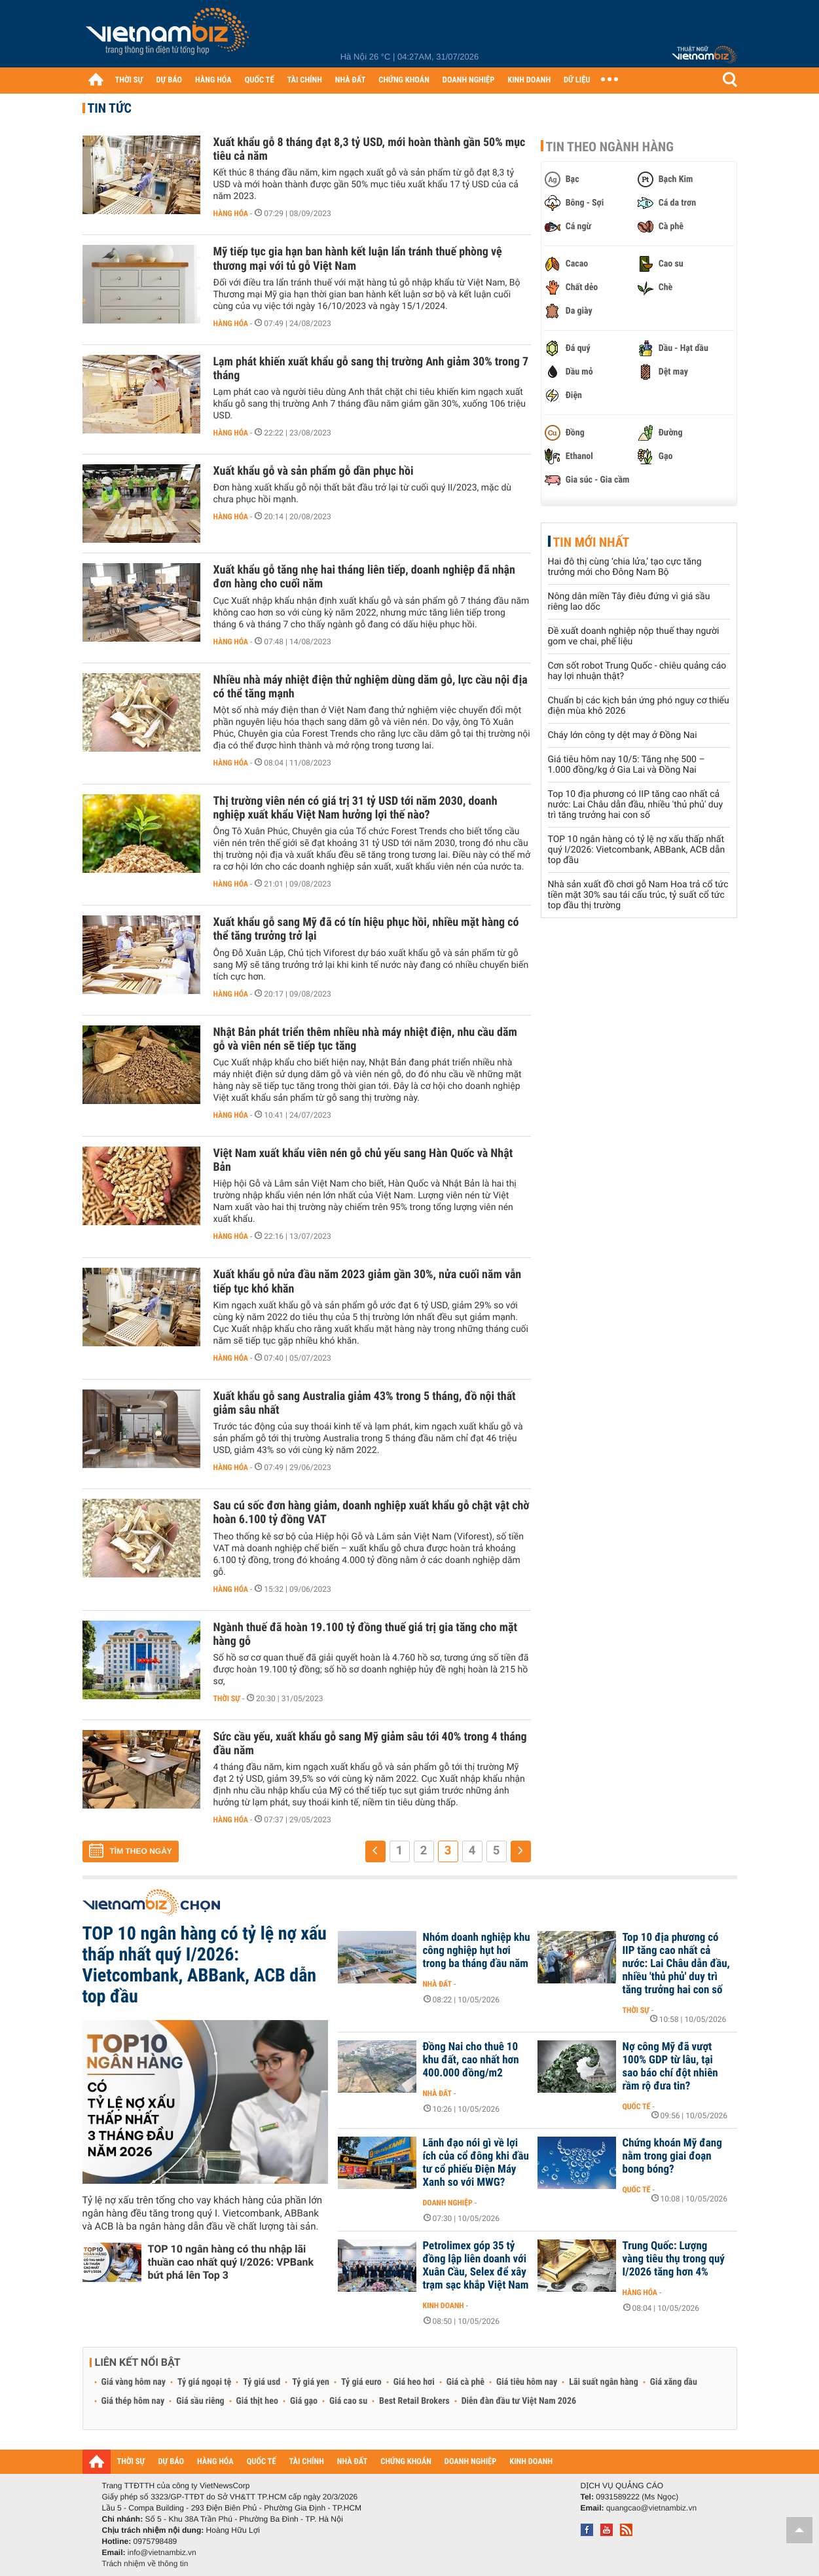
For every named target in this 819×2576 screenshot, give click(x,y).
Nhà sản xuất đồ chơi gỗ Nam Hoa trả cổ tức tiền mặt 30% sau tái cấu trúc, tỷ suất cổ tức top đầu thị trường (638, 895)
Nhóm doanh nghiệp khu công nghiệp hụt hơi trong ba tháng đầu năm (476, 1950)
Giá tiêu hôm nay (526, 2382)
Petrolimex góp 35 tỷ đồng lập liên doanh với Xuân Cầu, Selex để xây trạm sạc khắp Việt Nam (476, 2265)
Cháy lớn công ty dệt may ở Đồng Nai (622, 735)
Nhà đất (437, 1984)
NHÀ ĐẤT (350, 80)
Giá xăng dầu (673, 2382)
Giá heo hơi (414, 2382)
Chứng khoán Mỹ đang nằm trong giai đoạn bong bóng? (672, 2156)
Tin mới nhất (591, 542)
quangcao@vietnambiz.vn (651, 2507)
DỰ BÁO (169, 80)
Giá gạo (304, 2401)
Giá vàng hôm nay (133, 2382)
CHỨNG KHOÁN (403, 80)
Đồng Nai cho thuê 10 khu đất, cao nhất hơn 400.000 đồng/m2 (471, 2060)
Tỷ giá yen (310, 2382)
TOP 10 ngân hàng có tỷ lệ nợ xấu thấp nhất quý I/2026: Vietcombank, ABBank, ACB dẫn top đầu (636, 850)
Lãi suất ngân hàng (603, 2382)
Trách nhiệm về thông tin (145, 2563)
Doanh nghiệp (448, 2202)
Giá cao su (348, 2401)
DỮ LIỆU (577, 80)
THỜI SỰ (129, 80)
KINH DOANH (529, 80)
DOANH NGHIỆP (468, 80)
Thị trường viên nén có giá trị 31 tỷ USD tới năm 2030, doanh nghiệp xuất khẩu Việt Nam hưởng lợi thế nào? (355, 808)
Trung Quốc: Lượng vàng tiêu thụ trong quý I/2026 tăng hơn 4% (674, 2259)
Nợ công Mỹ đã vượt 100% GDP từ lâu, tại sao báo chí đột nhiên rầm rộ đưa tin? (670, 2066)
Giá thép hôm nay (133, 2401)
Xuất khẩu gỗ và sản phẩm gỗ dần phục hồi (313, 471)
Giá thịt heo (257, 2401)
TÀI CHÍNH (304, 80)
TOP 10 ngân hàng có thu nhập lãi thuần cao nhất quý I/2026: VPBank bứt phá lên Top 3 (231, 2262)
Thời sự (226, 1698)
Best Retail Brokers (414, 2401)
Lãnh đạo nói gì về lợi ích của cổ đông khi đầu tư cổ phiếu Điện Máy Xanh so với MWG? (476, 2163)
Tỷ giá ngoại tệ (204, 2382)
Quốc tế (637, 2106)
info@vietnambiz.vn (162, 2552)
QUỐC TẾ (259, 80)
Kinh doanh (443, 2305)
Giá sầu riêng (200, 2401)
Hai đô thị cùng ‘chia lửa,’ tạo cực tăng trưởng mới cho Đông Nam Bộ (625, 567)
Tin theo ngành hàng (610, 147)
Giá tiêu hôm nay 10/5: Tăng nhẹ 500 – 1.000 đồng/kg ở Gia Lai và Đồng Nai (626, 764)
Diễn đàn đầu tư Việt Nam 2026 (519, 2401)
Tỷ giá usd (261, 2382)
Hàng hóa (230, 213)
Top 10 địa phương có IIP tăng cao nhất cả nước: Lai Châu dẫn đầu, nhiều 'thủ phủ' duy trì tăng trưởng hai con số (635, 804)
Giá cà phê (465, 2382)
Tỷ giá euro (361, 2382)
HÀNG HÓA (213, 80)
